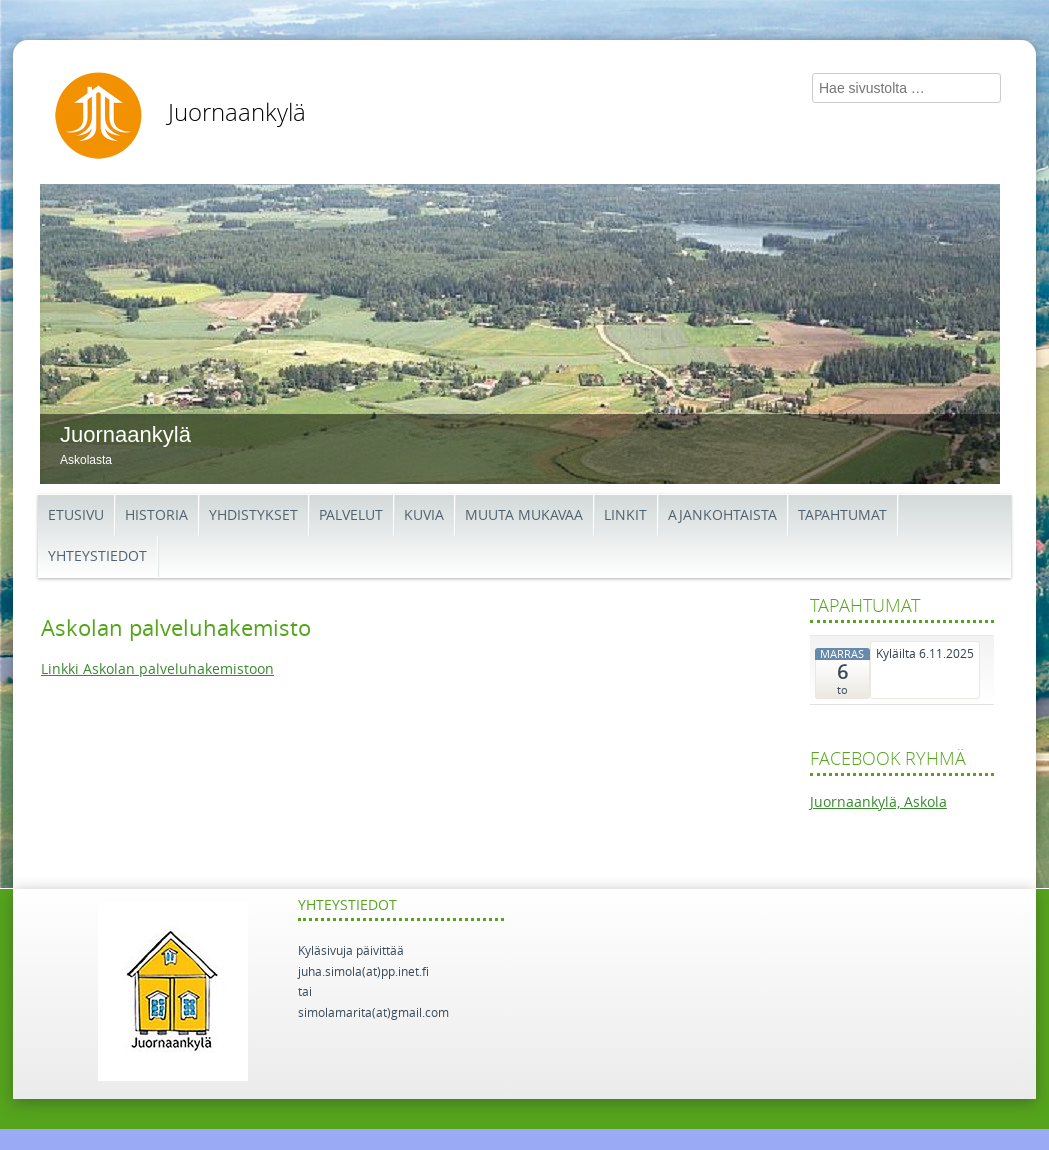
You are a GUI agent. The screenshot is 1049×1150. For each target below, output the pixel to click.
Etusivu (76, 515)
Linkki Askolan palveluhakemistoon (157, 669)
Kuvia (424, 515)
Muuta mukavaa (524, 515)
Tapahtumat (842, 515)
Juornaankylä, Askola (878, 802)
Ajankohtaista (722, 515)
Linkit (625, 515)
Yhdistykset (253, 515)
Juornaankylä (237, 113)
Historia (156, 515)
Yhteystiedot (97, 556)
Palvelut (351, 515)
